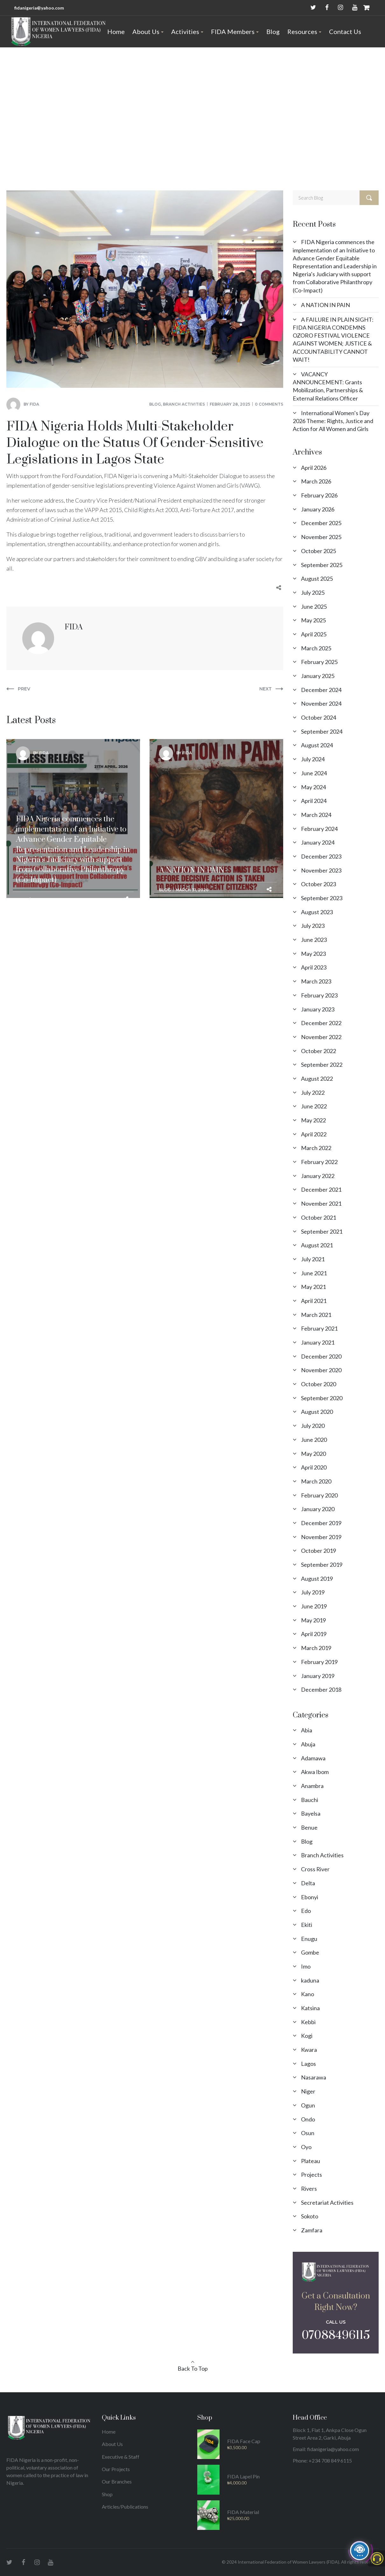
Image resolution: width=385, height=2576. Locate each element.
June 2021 (314, 1273)
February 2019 (319, 1661)
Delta (308, 1883)
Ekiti (306, 1924)
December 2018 (321, 1689)
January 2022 (317, 1175)
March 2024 (316, 814)
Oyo (306, 2146)
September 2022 (321, 1064)
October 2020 (318, 1383)
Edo (306, 1910)
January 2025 (317, 675)
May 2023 (313, 953)
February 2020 (319, 1495)
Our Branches (117, 2481)
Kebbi (308, 2021)
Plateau (310, 2160)
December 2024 (321, 689)
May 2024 (313, 787)
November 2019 (321, 1536)
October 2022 (318, 1050)
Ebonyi (309, 1897)
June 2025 (314, 606)
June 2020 (314, 1439)
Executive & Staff (120, 2457)
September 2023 (321, 897)
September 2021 (321, 1231)
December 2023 (321, 856)
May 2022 (313, 1120)
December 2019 (321, 1522)
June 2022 (314, 1106)
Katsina (310, 2007)
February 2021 (319, 1328)
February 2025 (319, 661)
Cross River (315, 1869)
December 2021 (321, 1189)
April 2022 (313, 1134)
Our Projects (116, 2469)
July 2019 (313, 1592)
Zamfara (311, 2230)
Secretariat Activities (327, 2202)
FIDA (34, 404)
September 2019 (321, 1564)
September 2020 (321, 1397)
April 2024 (313, 800)
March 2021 (316, 1314)
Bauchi (309, 1799)
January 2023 (317, 1009)
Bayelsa (310, 1813)
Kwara (309, 2049)
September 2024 (321, 731)
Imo (306, 1966)
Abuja (308, 1744)
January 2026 (317, 509)
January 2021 (317, 1342)
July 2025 (313, 592)
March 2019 (316, 1647)
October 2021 (318, 1217)
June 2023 (314, 939)
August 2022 (317, 1078)
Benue (309, 1827)
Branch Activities (184, 404)
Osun (307, 2132)
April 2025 (313, 634)
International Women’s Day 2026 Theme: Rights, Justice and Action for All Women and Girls (333, 420)
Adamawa (313, 1758)
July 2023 (313, 925)
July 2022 (313, 1092)
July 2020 (313, 1425)
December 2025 (321, 522)
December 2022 (321, 1022)
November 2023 (321, 870)
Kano (307, 1993)
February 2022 (319, 1161)
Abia (306, 1730)
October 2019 (318, 1550)
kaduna (310, 1980)
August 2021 (317, 1245)
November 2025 (321, 536)
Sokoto (309, 2216)
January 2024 (317, 842)
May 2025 (313, 620)
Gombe (310, 1952)
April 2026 (313, 467)
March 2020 (316, 1481)
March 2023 (316, 981)
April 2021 (313, 1300)
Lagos (308, 2063)
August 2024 (317, 745)
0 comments (269, 404)
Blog (65, 114)
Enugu (309, 1938)
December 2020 (321, 1356)
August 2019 (317, 1578)
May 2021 (313, 1286)
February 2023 (319, 995)
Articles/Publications (125, 2507)
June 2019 (314, 1606)
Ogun (308, 2105)
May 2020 (313, 1453)
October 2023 (318, 883)
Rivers (309, 2188)
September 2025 (321, 564)
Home (48, 114)
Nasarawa (313, 2077)
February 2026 (319, 495)
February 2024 (319, 828)
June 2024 (314, 773)
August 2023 (317, 911)
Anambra (312, 1785)
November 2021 (321, 1203)
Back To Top (193, 2368)
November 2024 (321, 703)
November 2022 (321, 1036)
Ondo (308, 2119)
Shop (107, 2494)
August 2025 (317, 578)
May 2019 (313, 1620)
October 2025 (318, 550)
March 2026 (316, 481)
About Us (112, 2444)
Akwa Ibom (315, 1771)
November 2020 (321, 1370)
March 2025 (316, 648)
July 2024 (313, 759)
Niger (308, 2091)
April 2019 (313, 1633)
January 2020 (317, 1508)
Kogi (306, 2035)
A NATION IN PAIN (325, 304)
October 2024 (318, 717)
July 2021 (313, 1259)
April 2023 (313, 967)
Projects (311, 2174)
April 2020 (313, 1467)
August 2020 (317, 1411)
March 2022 (316, 1147)
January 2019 (317, 1675)
